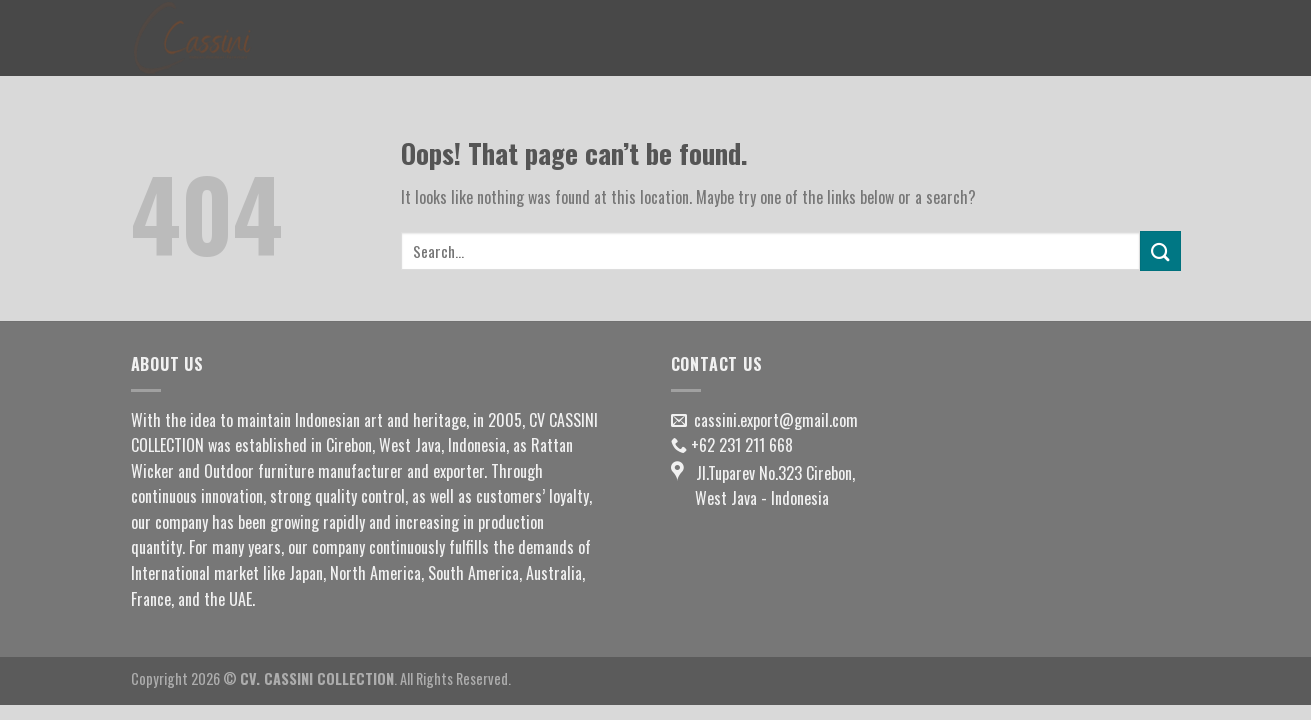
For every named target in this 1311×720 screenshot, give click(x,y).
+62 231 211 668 (742, 445)
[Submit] (1160, 250)
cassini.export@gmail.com (776, 420)
